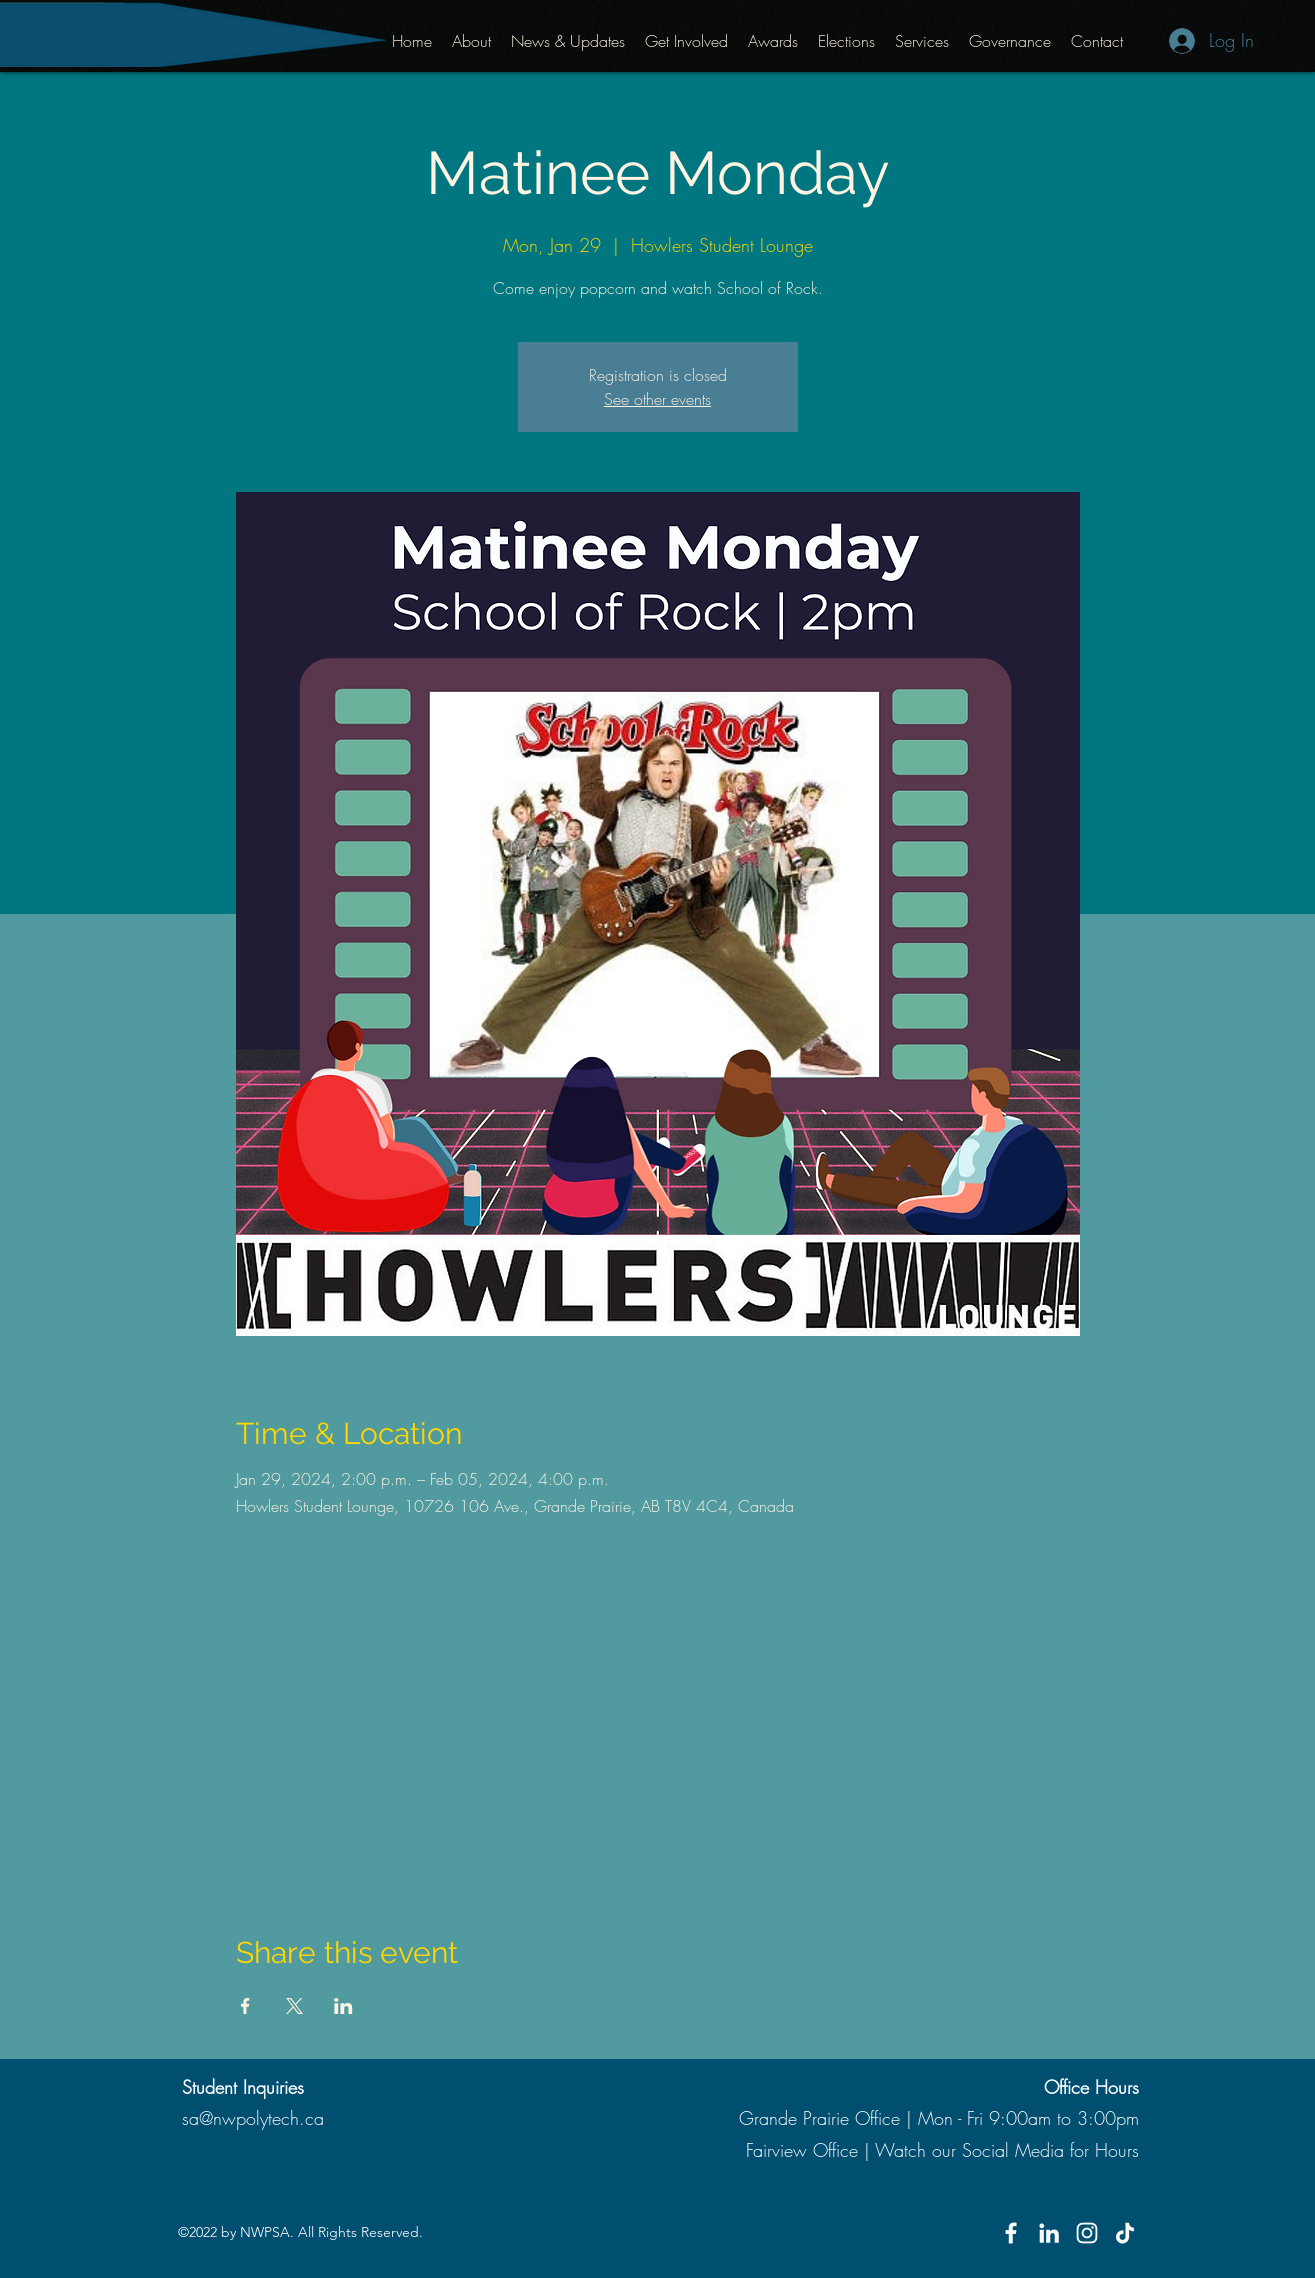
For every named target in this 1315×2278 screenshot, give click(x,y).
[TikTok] (1125, 2233)
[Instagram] (1087, 2233)
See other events (657, 399)
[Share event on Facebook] (245, 2006)
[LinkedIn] (1049, 2233)
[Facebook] (1011, 2233)
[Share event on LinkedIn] (343, 2006)
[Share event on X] (294, 2006)
